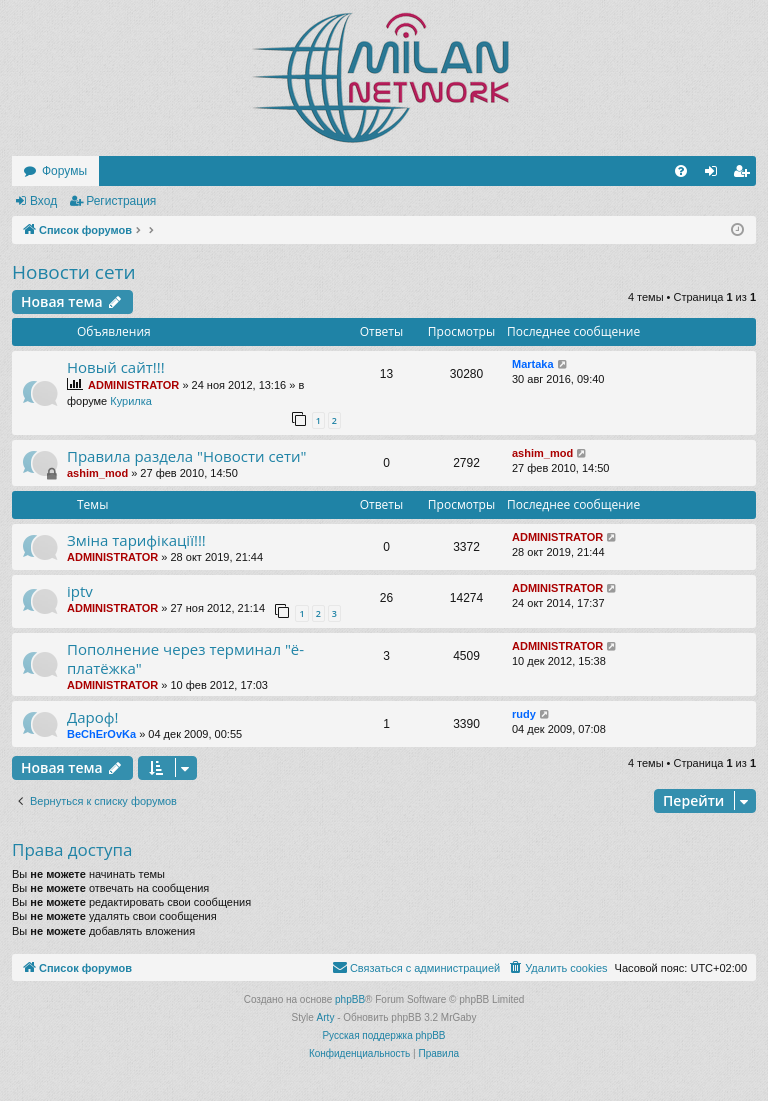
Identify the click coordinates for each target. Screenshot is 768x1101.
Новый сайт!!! (116, 367)
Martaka (533, 364)
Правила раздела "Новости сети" (187, 456)
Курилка (131, 401)
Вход (43, 201)
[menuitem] (681, 171)
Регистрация (121, 201)
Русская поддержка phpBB (383, 1035)
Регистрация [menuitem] (745, 175)
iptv (80, 591)
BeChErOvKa (101, 734)
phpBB (350, 999)
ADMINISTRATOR (133, 385)
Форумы (64, 171)
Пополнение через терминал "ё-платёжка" (185, 658)
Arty (326, 1017)
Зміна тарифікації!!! (136, 540)
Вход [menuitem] (715, 175)
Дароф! (93, 717)
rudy (524, 714)
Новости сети (74, 272)
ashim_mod (97, 473)
